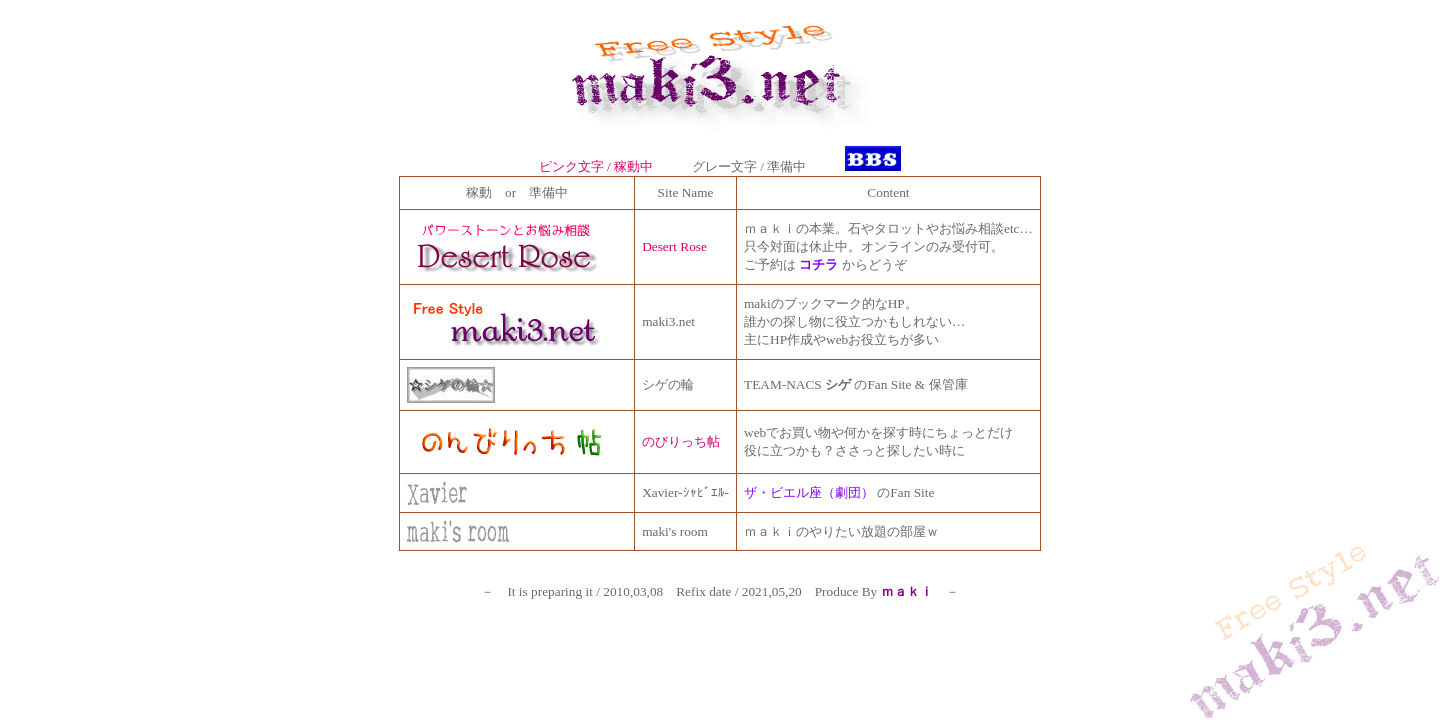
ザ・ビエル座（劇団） (809, 492)
